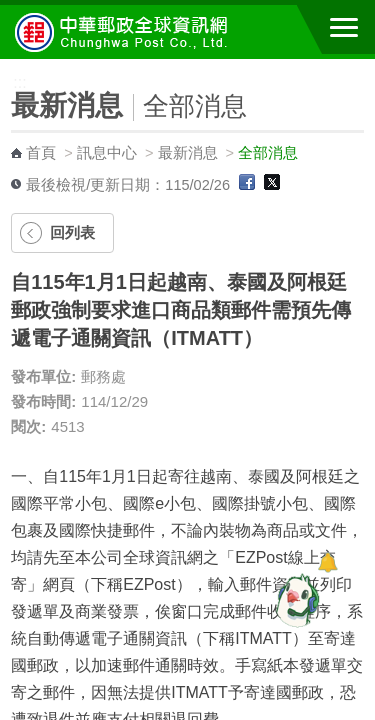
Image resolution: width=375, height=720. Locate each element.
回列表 (72, 232)
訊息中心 (107, 153)
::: (6, 67)
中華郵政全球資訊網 (125, 32)
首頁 (41, 153)
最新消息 (188, 153)
